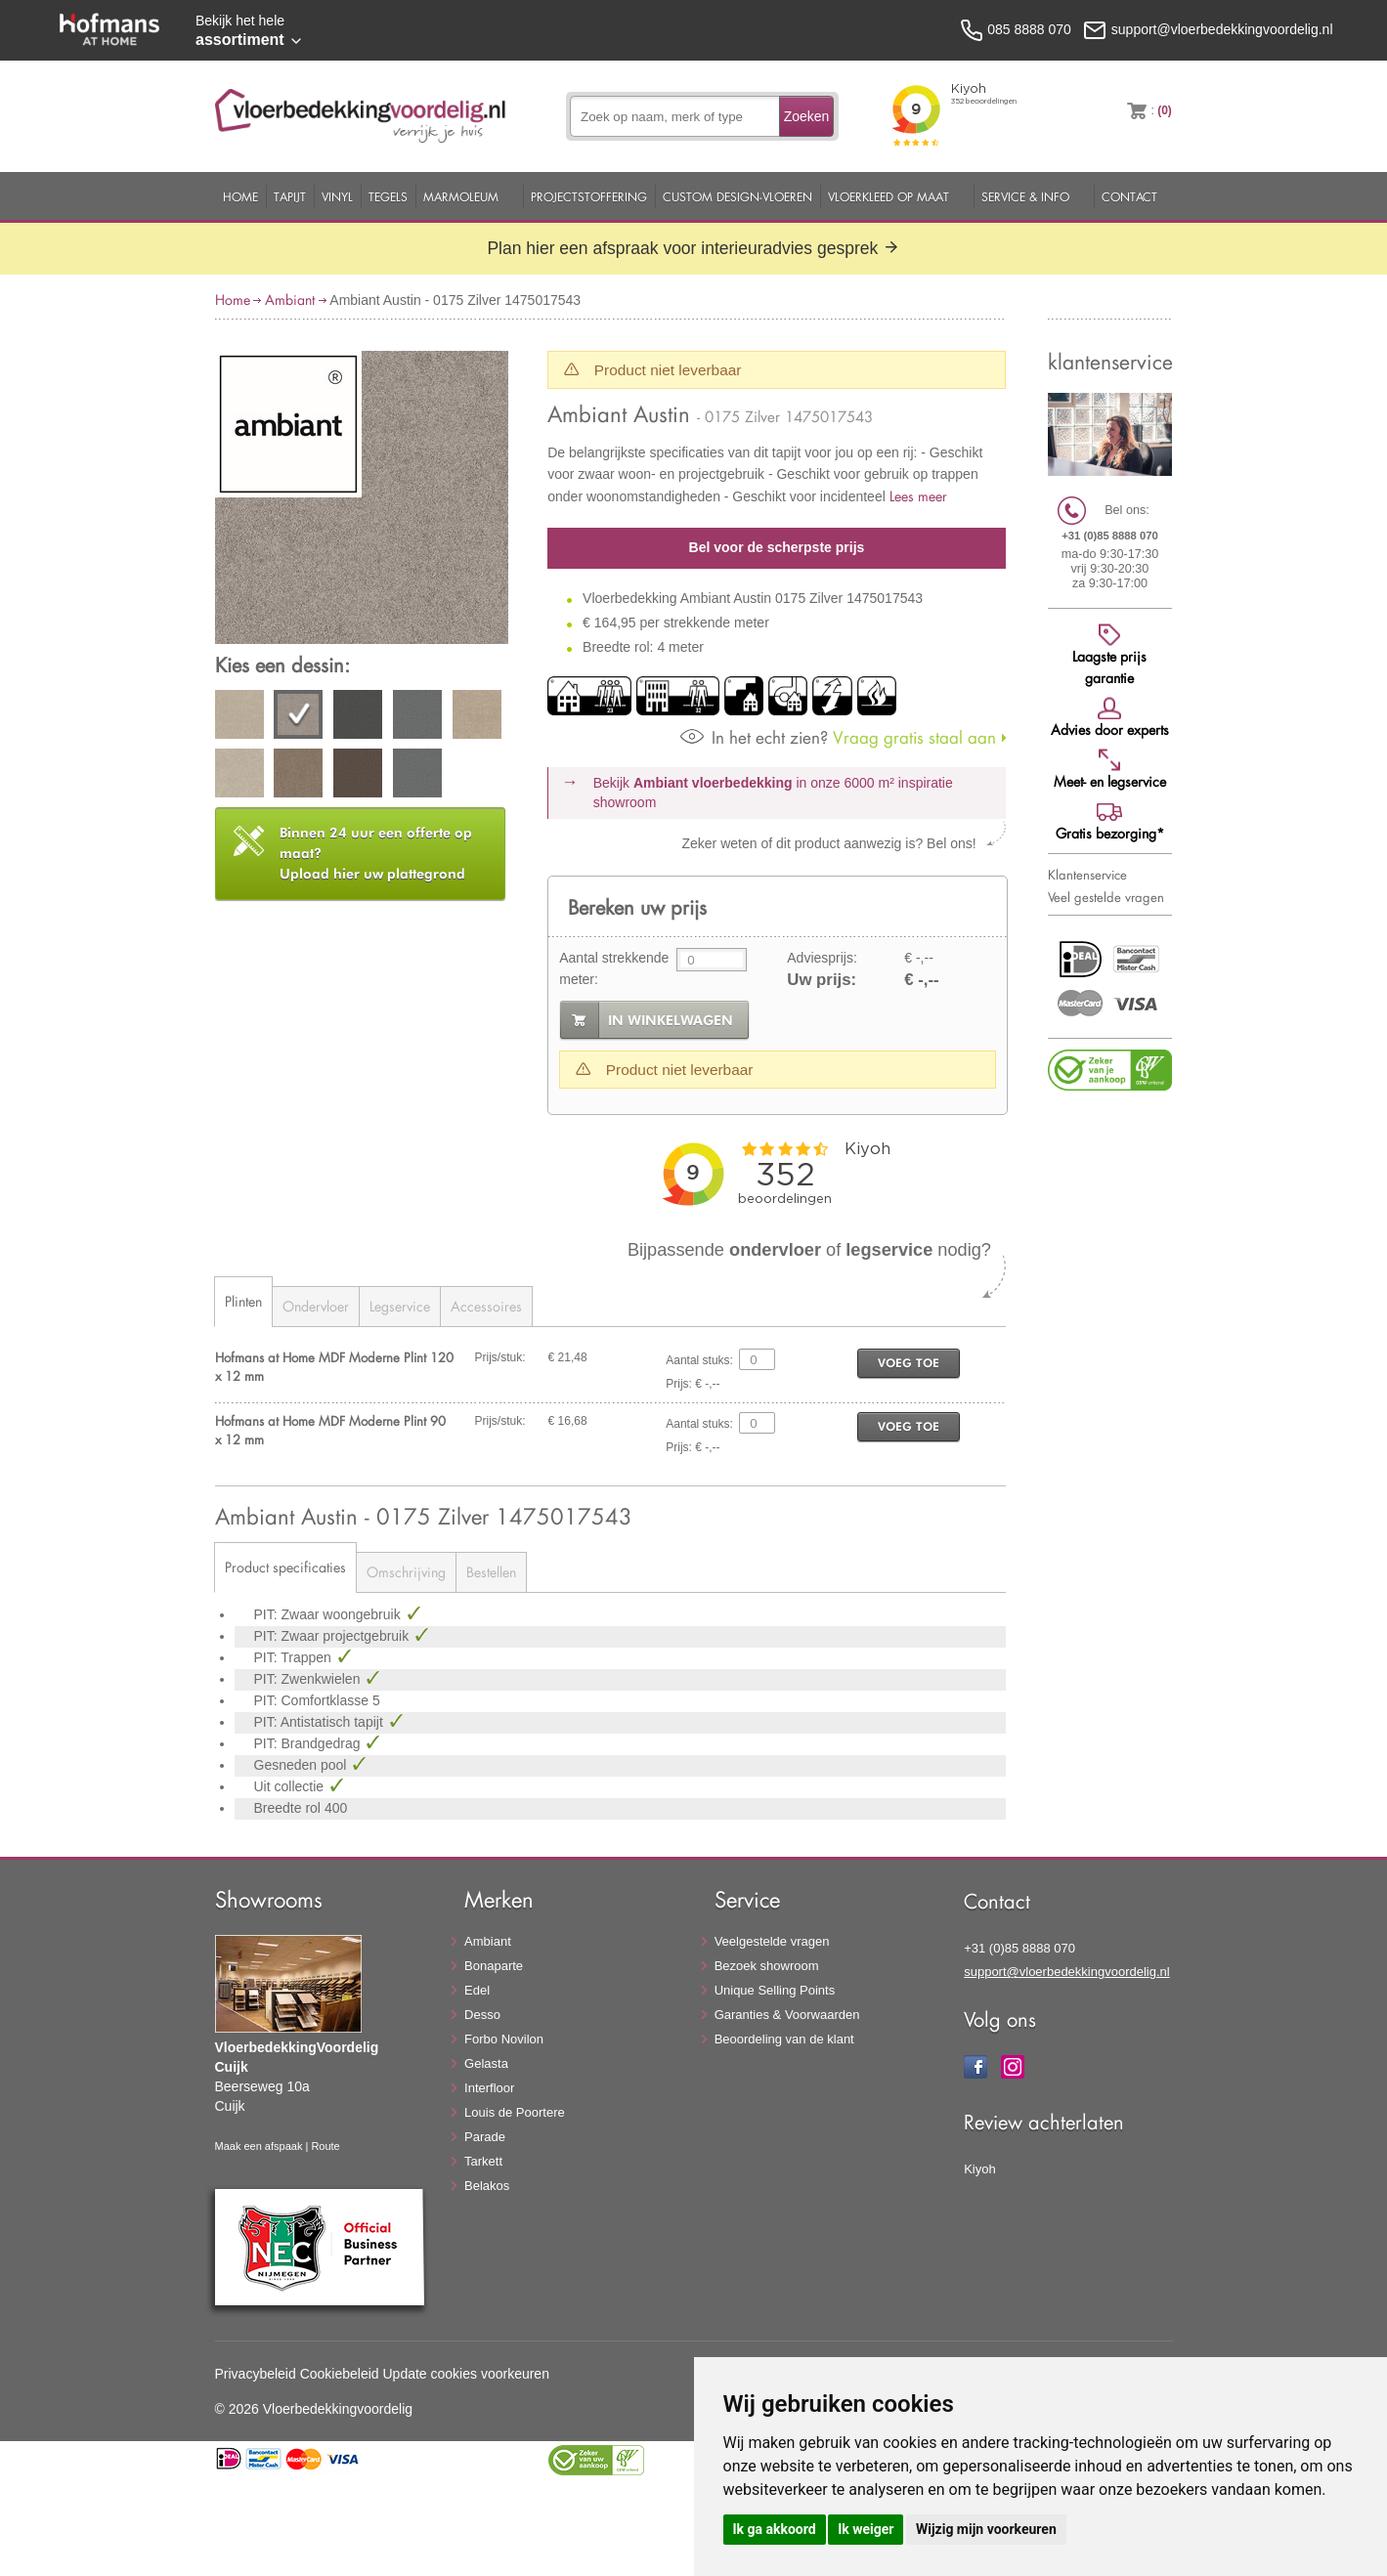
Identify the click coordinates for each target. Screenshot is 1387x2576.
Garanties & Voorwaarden (787, 2014)
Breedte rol (289, 1808)
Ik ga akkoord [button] (774, 2529)
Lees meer (918, 496)
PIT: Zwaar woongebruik (329, 1614)
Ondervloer (315, 1306)
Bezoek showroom (767, 1965)
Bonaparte (493, 1965)
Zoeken (807, 116)
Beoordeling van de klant (784, 2039)
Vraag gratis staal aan (838, 737)
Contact (1129, 196)
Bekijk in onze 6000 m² (773, 792)
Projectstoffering (589, 196)
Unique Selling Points (775, 1990)
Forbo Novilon (503, 2039)
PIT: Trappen (294, 1657)
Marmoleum (460, 196)
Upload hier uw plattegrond (376, 853)
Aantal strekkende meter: (614, 968)
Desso (482, 2014)
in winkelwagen (670, 1020)
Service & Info (1025, 196)
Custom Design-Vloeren (737, 196)
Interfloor (489, 2088)
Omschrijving (406, 1572)
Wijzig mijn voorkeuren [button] (986, 2529)
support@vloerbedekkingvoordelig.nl (1067, 1971)
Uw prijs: (821, 979)
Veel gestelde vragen (1106, 897)
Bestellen (491, 1572)
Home (240, 196)
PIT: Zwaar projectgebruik (333, 1636)
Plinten (243, 1301)
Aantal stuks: (699, 1360)
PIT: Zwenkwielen (309, 1679)
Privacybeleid (255, 2374)
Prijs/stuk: (500, 1357)
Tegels (388, 196)
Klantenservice (1087, 874)
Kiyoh (980, 2169)
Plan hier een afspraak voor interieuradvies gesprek (693, 248)
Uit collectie (290, 1786)
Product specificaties (285, 1567)
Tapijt (290, 196)
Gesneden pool (302, 1765)
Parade (484, 2136)
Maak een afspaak (259, 2146)
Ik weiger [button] (865, 2529)
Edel (477, 1990)
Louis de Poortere (514, 2112)
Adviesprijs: (822, 958)
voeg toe (908, 1362)
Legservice (399, 1306)
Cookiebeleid (339, 2374)
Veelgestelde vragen (772, 1941)
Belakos (486, 2185)
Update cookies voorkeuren (466, 2374)
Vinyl (337, 196)
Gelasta (486, 2063)
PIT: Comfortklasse (313, 1700)
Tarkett (483, 2161)
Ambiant (290, 299)
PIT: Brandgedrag (309, 1743)
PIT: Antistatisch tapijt (320, 1722)
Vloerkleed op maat (888, 196)
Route (325, 2146)
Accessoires (486, 1306)
